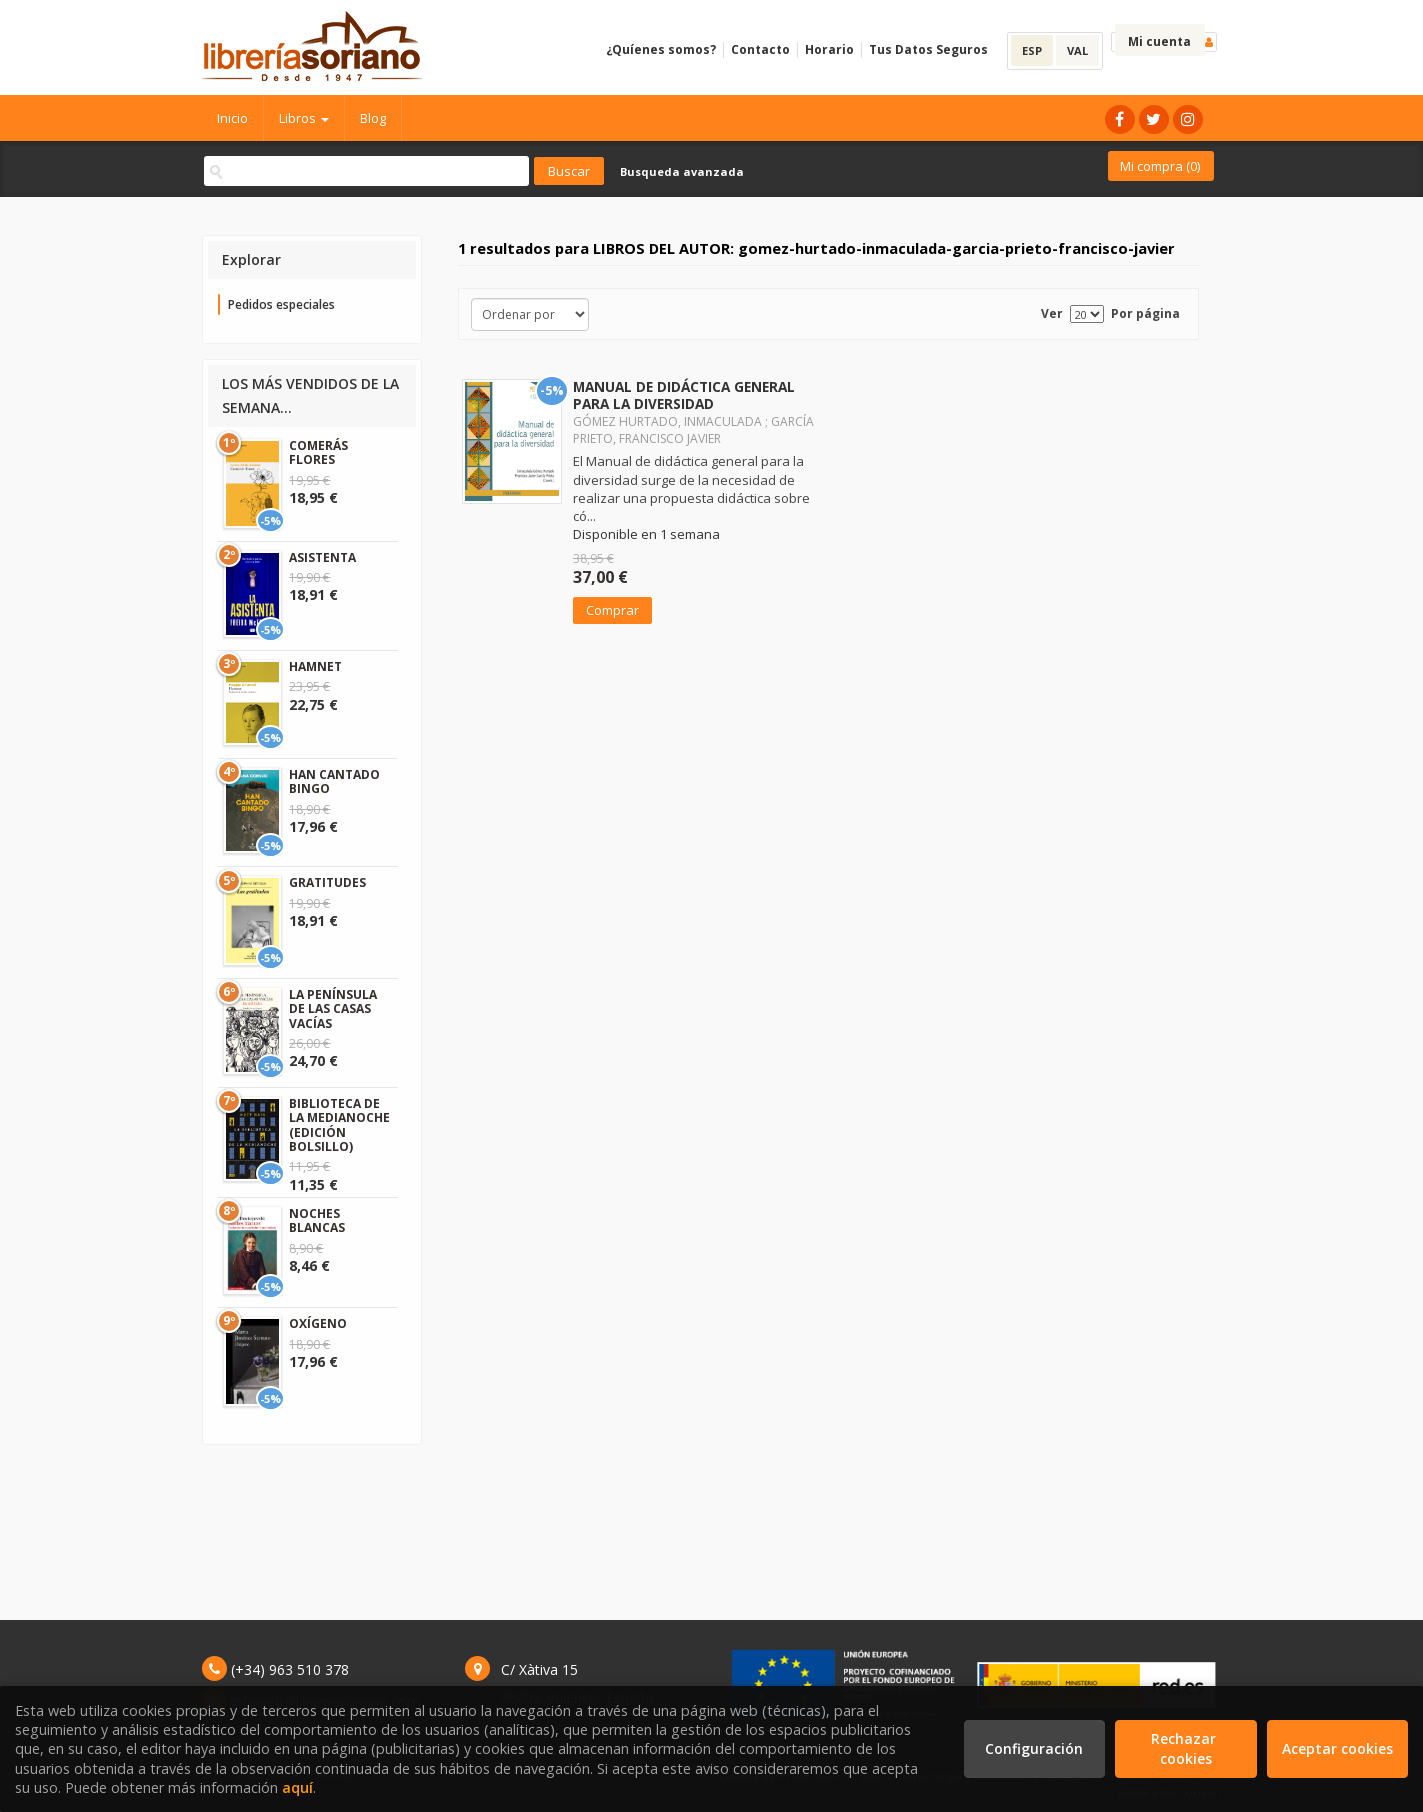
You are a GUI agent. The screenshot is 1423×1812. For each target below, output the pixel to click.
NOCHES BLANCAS (317, 1220)
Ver (1052, 313)
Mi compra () (1160, 166)
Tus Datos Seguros (928, 49)
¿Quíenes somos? (661, 49)
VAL (1077, 50)
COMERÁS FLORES (318, 452)
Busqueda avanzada (682, 171)
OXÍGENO (318, 1323)
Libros (304, 118)
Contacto (760, 49)
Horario (829, 49)
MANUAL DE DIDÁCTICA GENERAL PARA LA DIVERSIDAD (684, 395)
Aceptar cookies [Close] (1337, 1748)
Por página (1145, 313)
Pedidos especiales (281, 304)
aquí (297, 1787)
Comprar (612, 610)
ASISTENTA (322, 557)
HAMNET (315, 666)
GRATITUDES (327, 882)
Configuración (1034, 1748)
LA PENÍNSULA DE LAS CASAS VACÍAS (333, 1009)
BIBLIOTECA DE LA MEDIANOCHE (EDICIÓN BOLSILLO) (339, 1125)
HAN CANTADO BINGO (334, 781)
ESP (1032, 50)
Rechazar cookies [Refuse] (1185, 1748)
